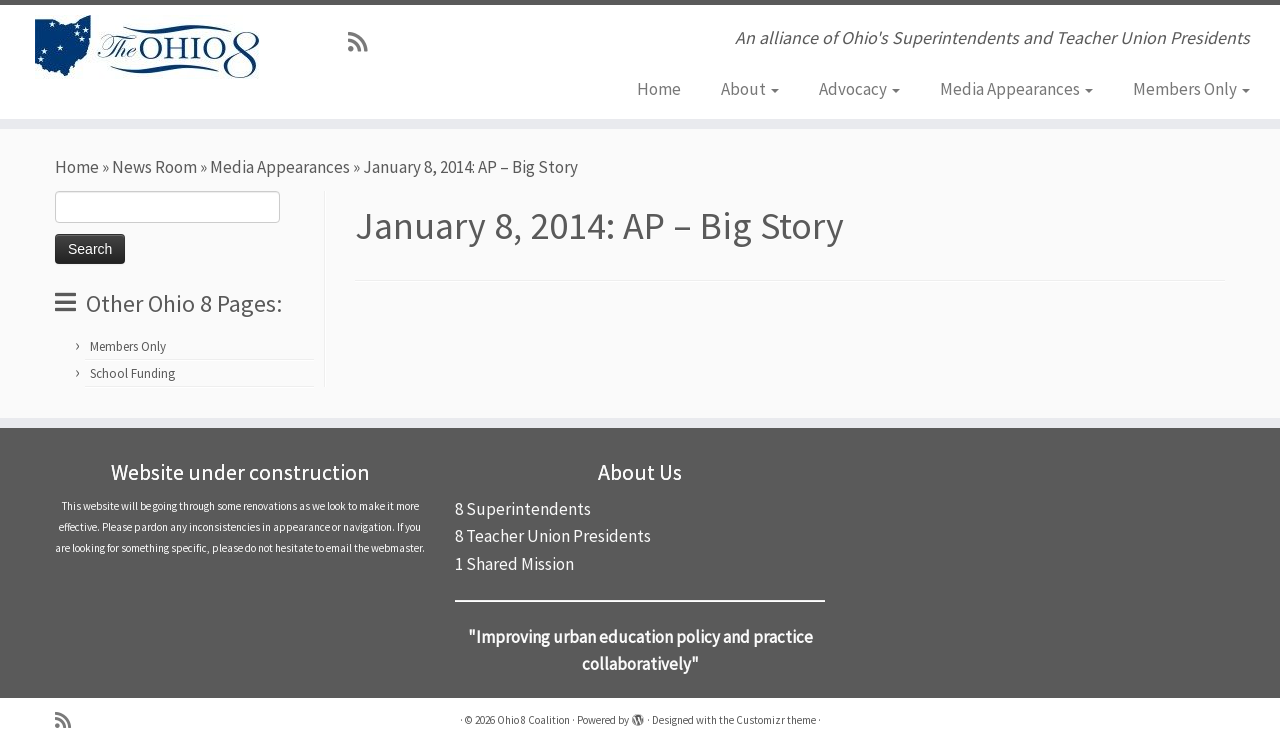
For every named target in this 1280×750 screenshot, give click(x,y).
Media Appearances (1016, 89)
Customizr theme (776, 720)
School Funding (132, 373)
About (750, 89)
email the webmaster (374, 548)
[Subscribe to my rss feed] (364, 42)
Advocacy (859, 89)
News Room (154, 167)
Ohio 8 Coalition (533, 720)
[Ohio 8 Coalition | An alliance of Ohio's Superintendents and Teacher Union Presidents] (147, 47)
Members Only (1191, 89)
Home (659, 89)
